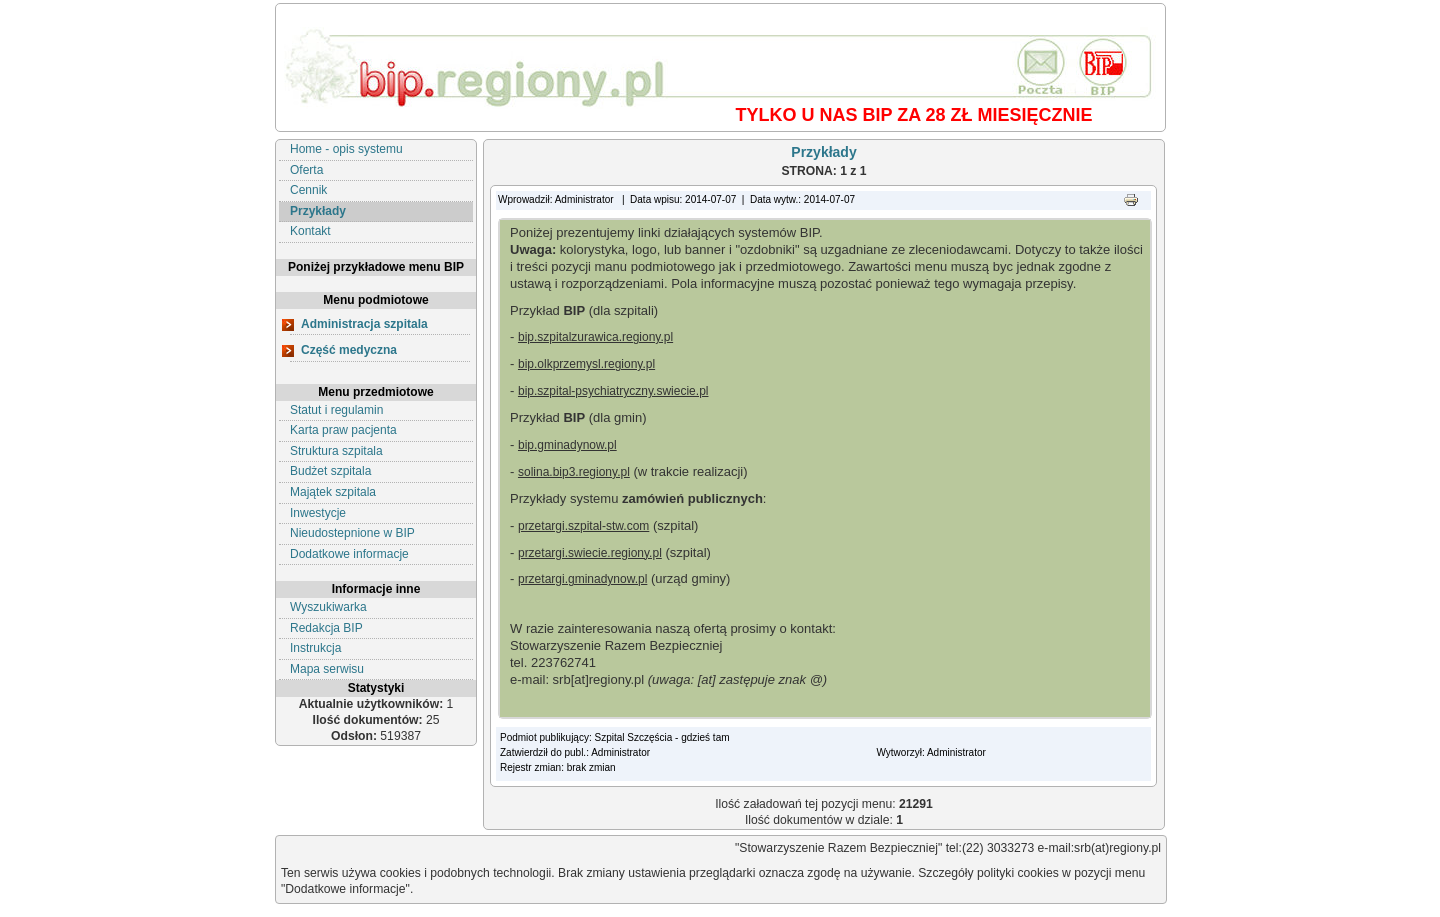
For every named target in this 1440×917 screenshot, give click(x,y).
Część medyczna (349, 350)
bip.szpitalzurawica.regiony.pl (595, 337)
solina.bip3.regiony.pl (574, 472)
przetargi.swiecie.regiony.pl (590, 553)
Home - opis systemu (346, 149)
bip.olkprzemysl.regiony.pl (586, 364)
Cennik (308, 190)
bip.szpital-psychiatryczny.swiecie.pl (613, 391)
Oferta (306, 170)
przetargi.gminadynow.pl (582, 579)
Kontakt (310, 231)
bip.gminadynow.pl (567, 445)
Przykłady (318, 211)
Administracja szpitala (364, 324)
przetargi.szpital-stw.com (583, 526)
